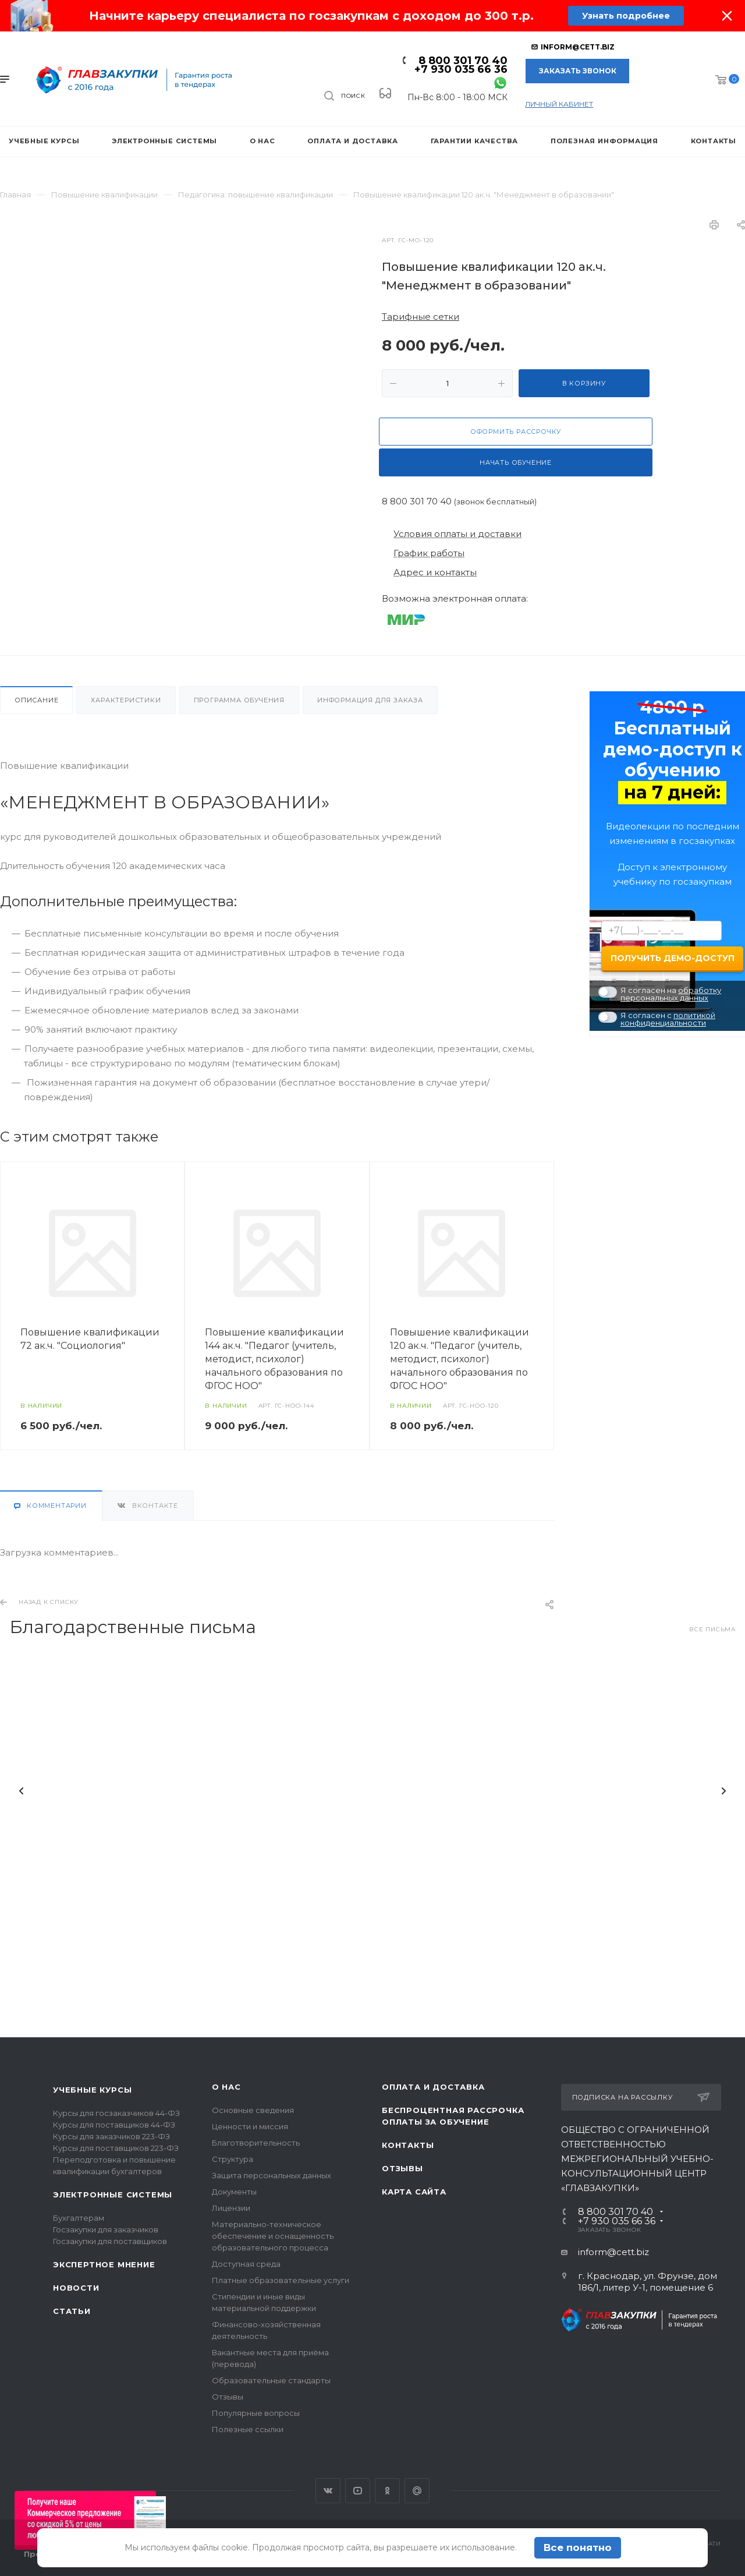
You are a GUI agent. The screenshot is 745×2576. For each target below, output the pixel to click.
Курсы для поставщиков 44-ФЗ (114, 2124)
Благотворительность (256, 2142)
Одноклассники (387, 2490)
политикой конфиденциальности (667, 1018)
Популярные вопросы (256, 2413)
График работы (428, 553)
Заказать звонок (577, 70)
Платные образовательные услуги (280, 2280)
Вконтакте (327, 2490)
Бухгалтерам (78, 2217)
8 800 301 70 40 (463, 60)
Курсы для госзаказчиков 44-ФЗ (116, 2113)
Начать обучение (516, 462)
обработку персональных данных (670, 993)
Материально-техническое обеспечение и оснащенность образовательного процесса (273, 2236)
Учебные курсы (92, 2089)
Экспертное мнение (104, 2264)
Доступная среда (246, 2263)
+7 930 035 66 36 (461, 69)
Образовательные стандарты (271, 2380)
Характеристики (126, 700)
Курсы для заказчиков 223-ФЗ (111, 2136)
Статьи (72, 2311)
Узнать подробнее (625, 16)
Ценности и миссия (250, 2126)
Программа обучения (239, 700)
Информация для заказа (370, 700)
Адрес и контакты (435, 572)
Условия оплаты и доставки (457, 533)
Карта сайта (414, 2191)
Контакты (408, 2145)
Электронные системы (112, 2194)
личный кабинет (559, 104)
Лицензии (231, 2208)
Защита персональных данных (271, 2175)
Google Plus (417, 2490)
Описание (36, 700)
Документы (234, 2191)
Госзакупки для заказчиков (105, 2229)
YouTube (357, 2490)
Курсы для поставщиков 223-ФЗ (116, 2148)
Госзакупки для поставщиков (110, 2241)
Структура (232, 2159)
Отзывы (227, 2396)
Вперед (723, 1782)
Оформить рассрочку (515, 431)
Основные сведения (253, 2110)
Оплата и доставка (433, 2086)
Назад (21, 1782)
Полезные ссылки (247, 2429)
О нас (226, 2086)
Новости (76, 2287)
